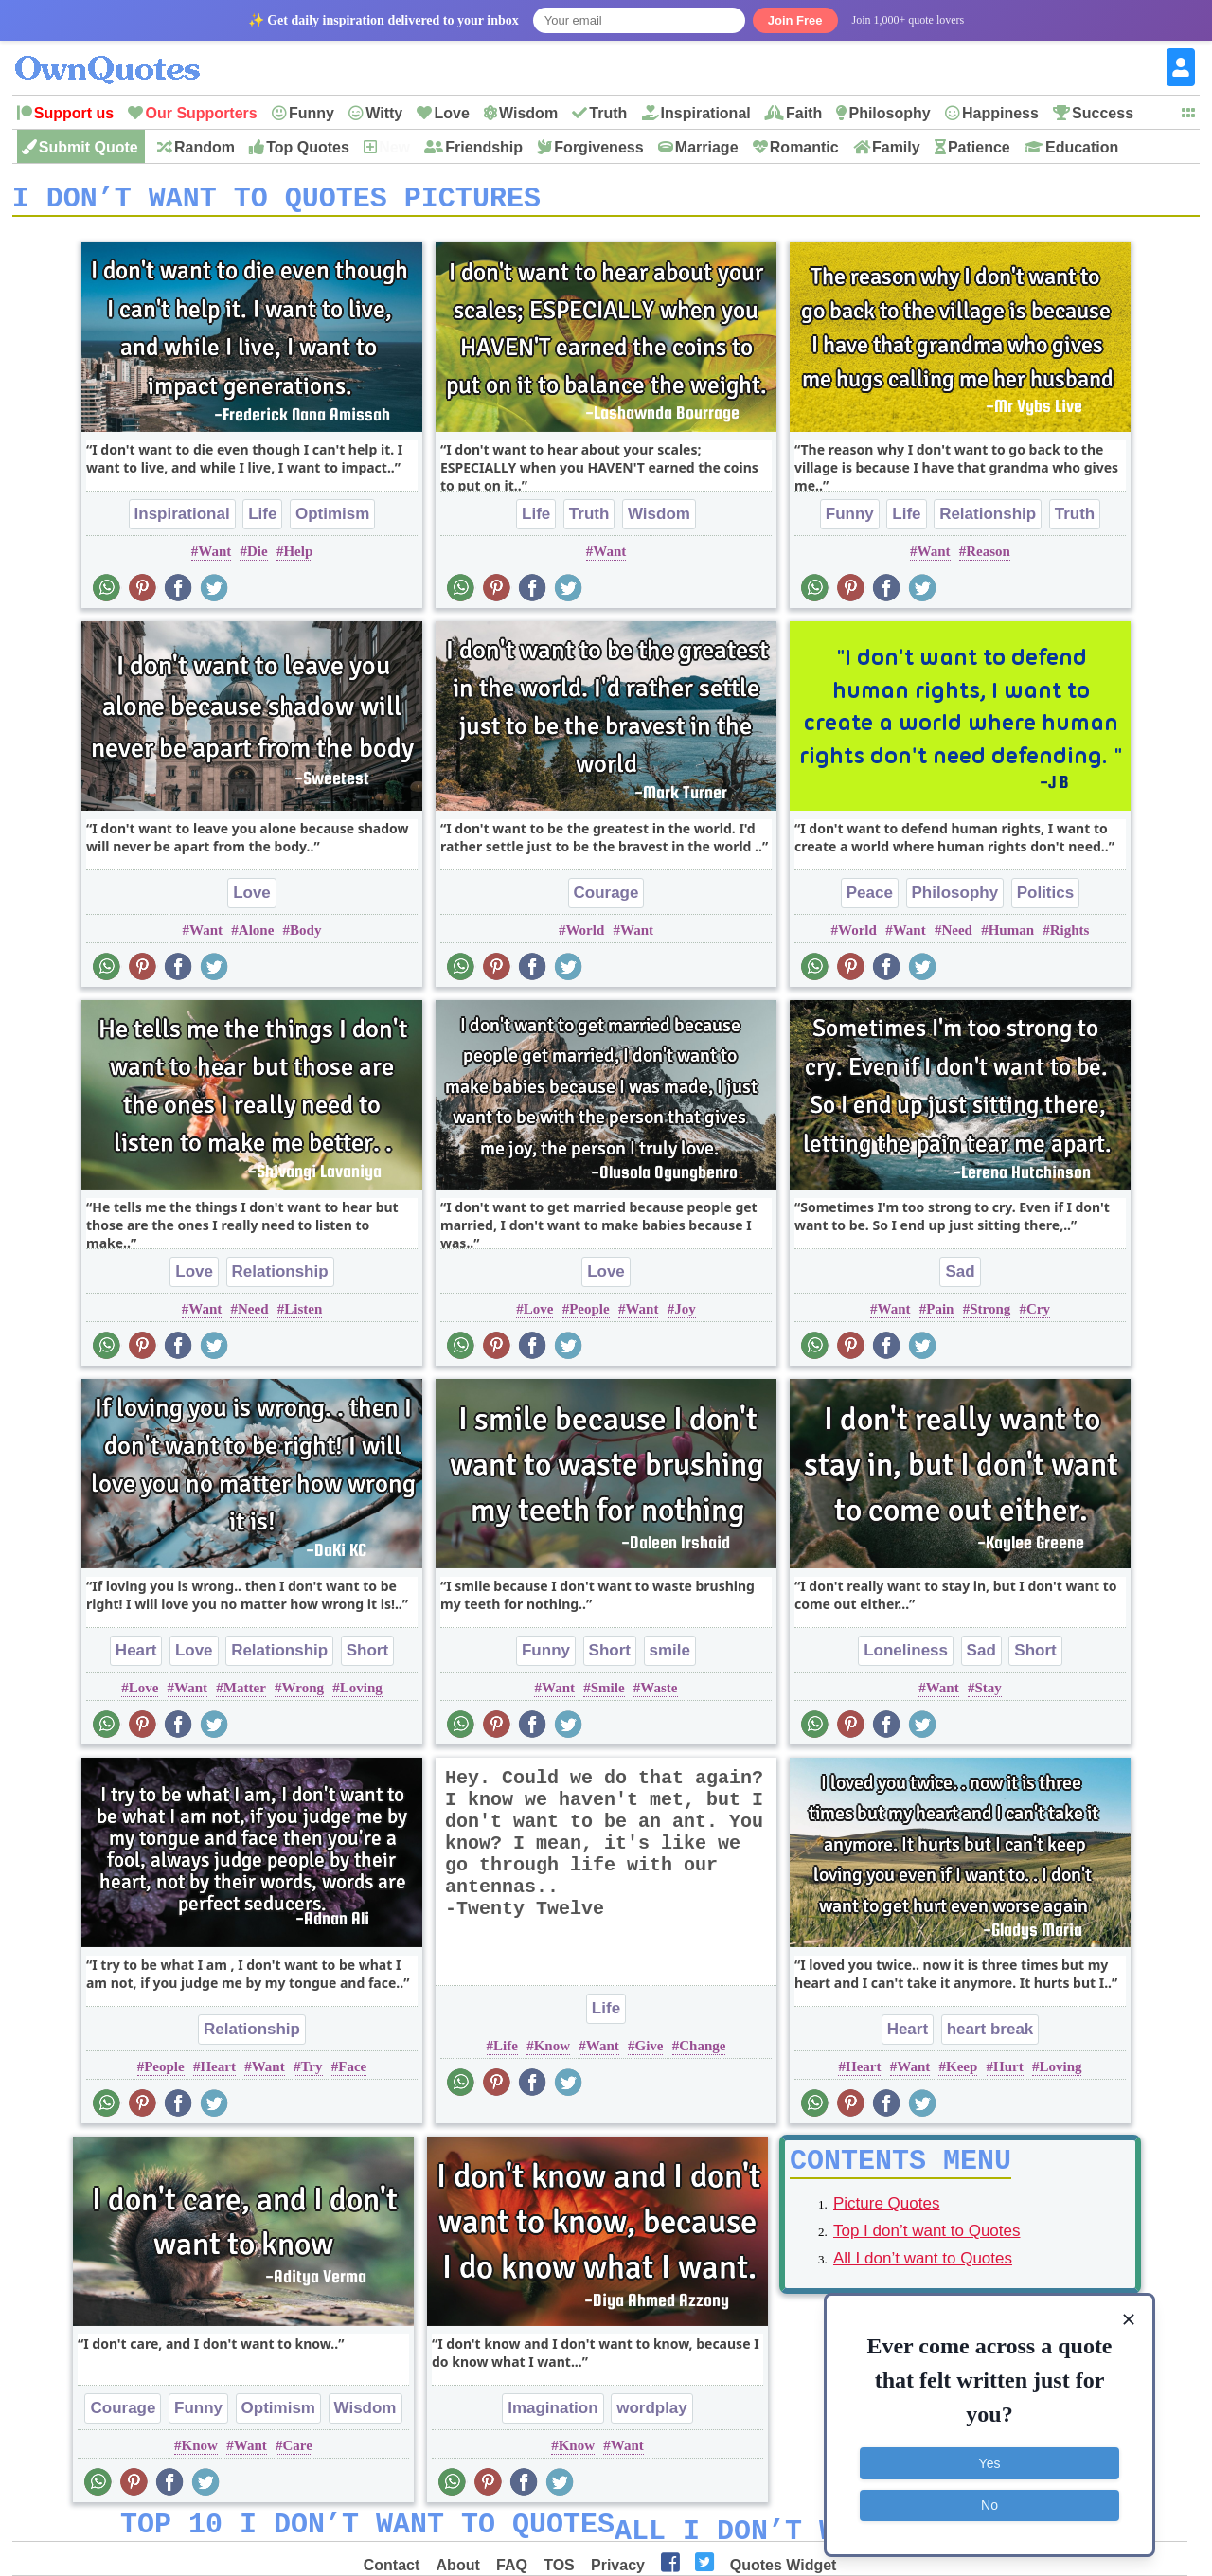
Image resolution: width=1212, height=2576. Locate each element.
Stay (987, 1694)
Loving (361, 1694)
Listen (303, 1315)
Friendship (484, 147)
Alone (257, 936)
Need (956, 936)
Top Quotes (307, 147)
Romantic (804, 147)
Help (297, 557)
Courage (606, 899)
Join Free (795, 20)
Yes (990, 2463)
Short (367, 1657)
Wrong (303, 1694)
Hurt (1008, 2073)
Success (1102, 113)
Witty (383, 113)
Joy (685, 1315)
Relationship (987, 520)
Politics (1045, 899)
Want (214, 557)
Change (702, 2052)
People (589, 1315)
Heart (136, 1657)
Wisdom (528, 113)
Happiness (1000, 113)
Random (204, 147)
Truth (608, 113)
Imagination (552, 2415)
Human (1011, 936)
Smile (608, 1694)
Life (262, 520)
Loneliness (906, 1657)
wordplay (651, 2415)
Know (552, 2052)
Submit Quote (88, 147)
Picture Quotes (886, 2217)
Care (297, 2452)
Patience (979, 147)
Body (305, 936)
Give (648, 2052)
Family (896, 147)
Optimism (332, 520)
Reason (988, 557)
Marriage (707, 147)
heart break (990, 2036)
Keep (961, 2073)
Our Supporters (201, 113)
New (394, 147)
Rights (1070, 936)
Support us (74, 113)
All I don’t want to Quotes (922, 2272)
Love (451, 113)
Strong (990, 1315)
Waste (658, 1694)
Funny (311, 113)
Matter (244, 1694)
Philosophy (889, 113)
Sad (959, 1278)
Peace (870, 899)
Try (311, 2073)
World (584, 936)
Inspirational (706, 113)
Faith (804, 113)
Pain (940, 1315)
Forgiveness (598, 147)
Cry (1038, 1315)
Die (257, 557)
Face (352, 2073)
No (989, 2505)
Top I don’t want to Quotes (927, 2244)
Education (1081, 147)
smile (670, 1657)
